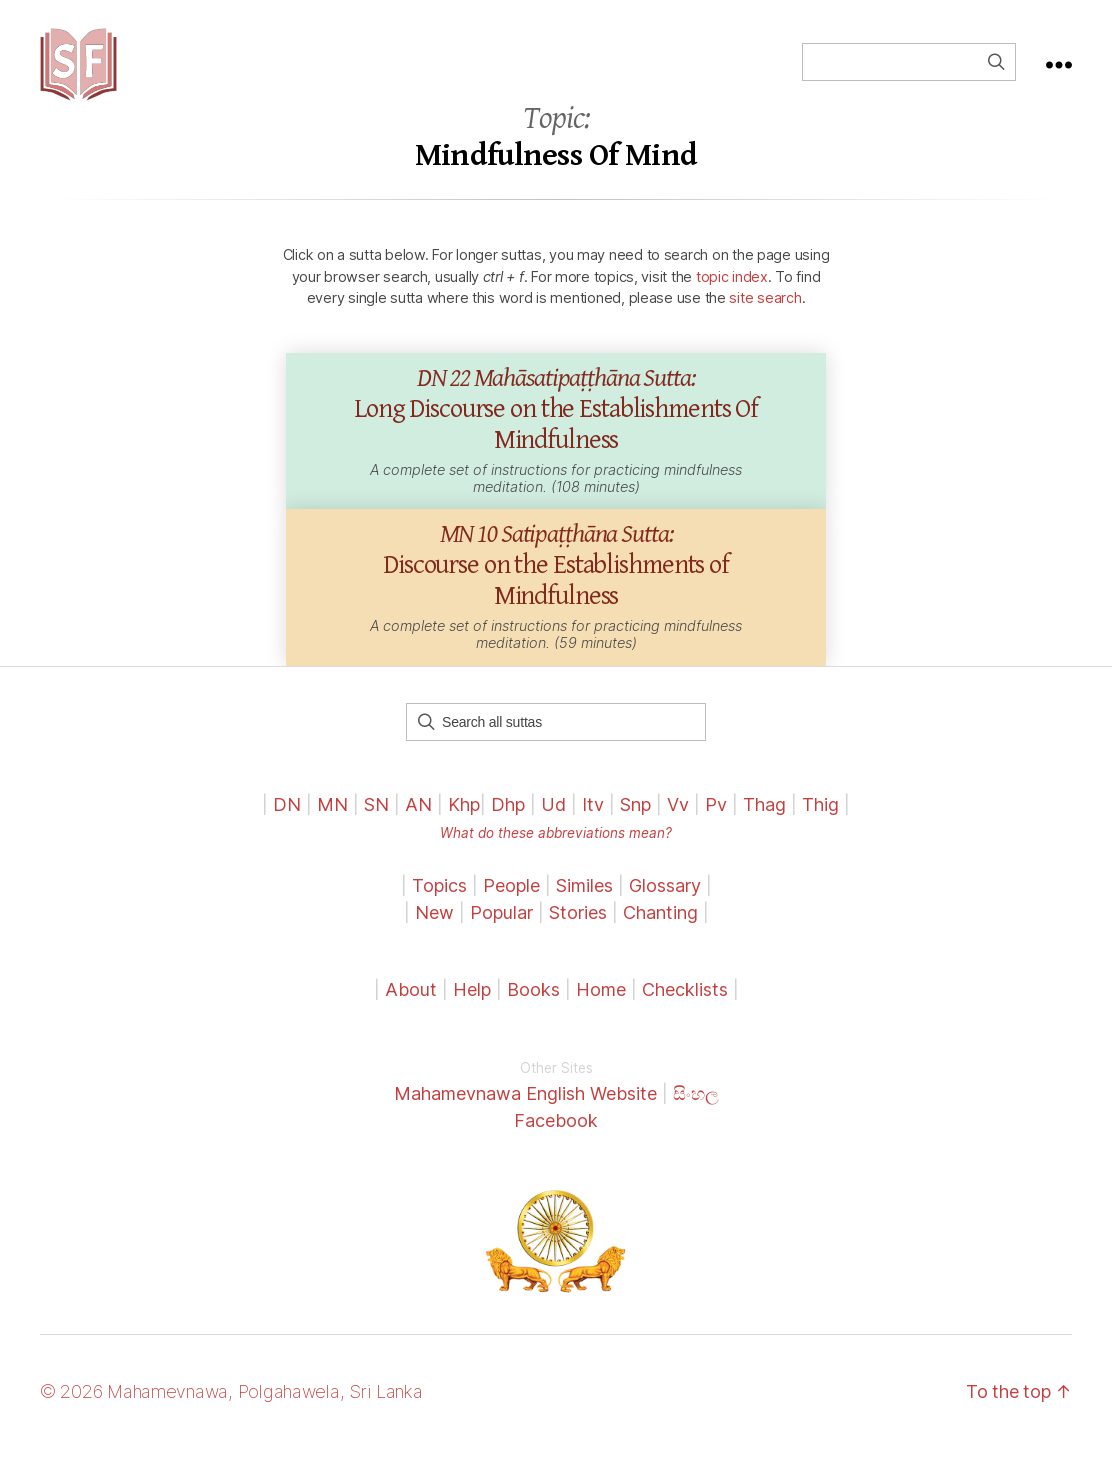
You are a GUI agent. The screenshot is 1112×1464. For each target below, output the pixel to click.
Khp (464, 820)
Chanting (660, 928)
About (413, 1005)
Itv (593, 820)
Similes (584, 901)
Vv (678, 820)
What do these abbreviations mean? (556, 849)
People (511, 901)
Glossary (665, 901)
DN (287, 820)
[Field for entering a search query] (909, 70)
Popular (501, 928)
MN (332, 820)
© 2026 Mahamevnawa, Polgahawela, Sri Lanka (231, 1407)
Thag (764, 820)
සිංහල (696, 1109)
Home (601, 1005)
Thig (820, 820)
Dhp (508, 820)
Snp (635, 820)
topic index (732, 292)
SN (376, 820)
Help (472, 1005)
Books (533, 1005)
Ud (553, 820)
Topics (439, 901)
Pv (716, 820)
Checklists (685, 1005)
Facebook (556, 1136)
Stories (578, 928)
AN (418, 820)
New (434, 928)
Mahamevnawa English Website (525, 1109)
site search (765, 314)
